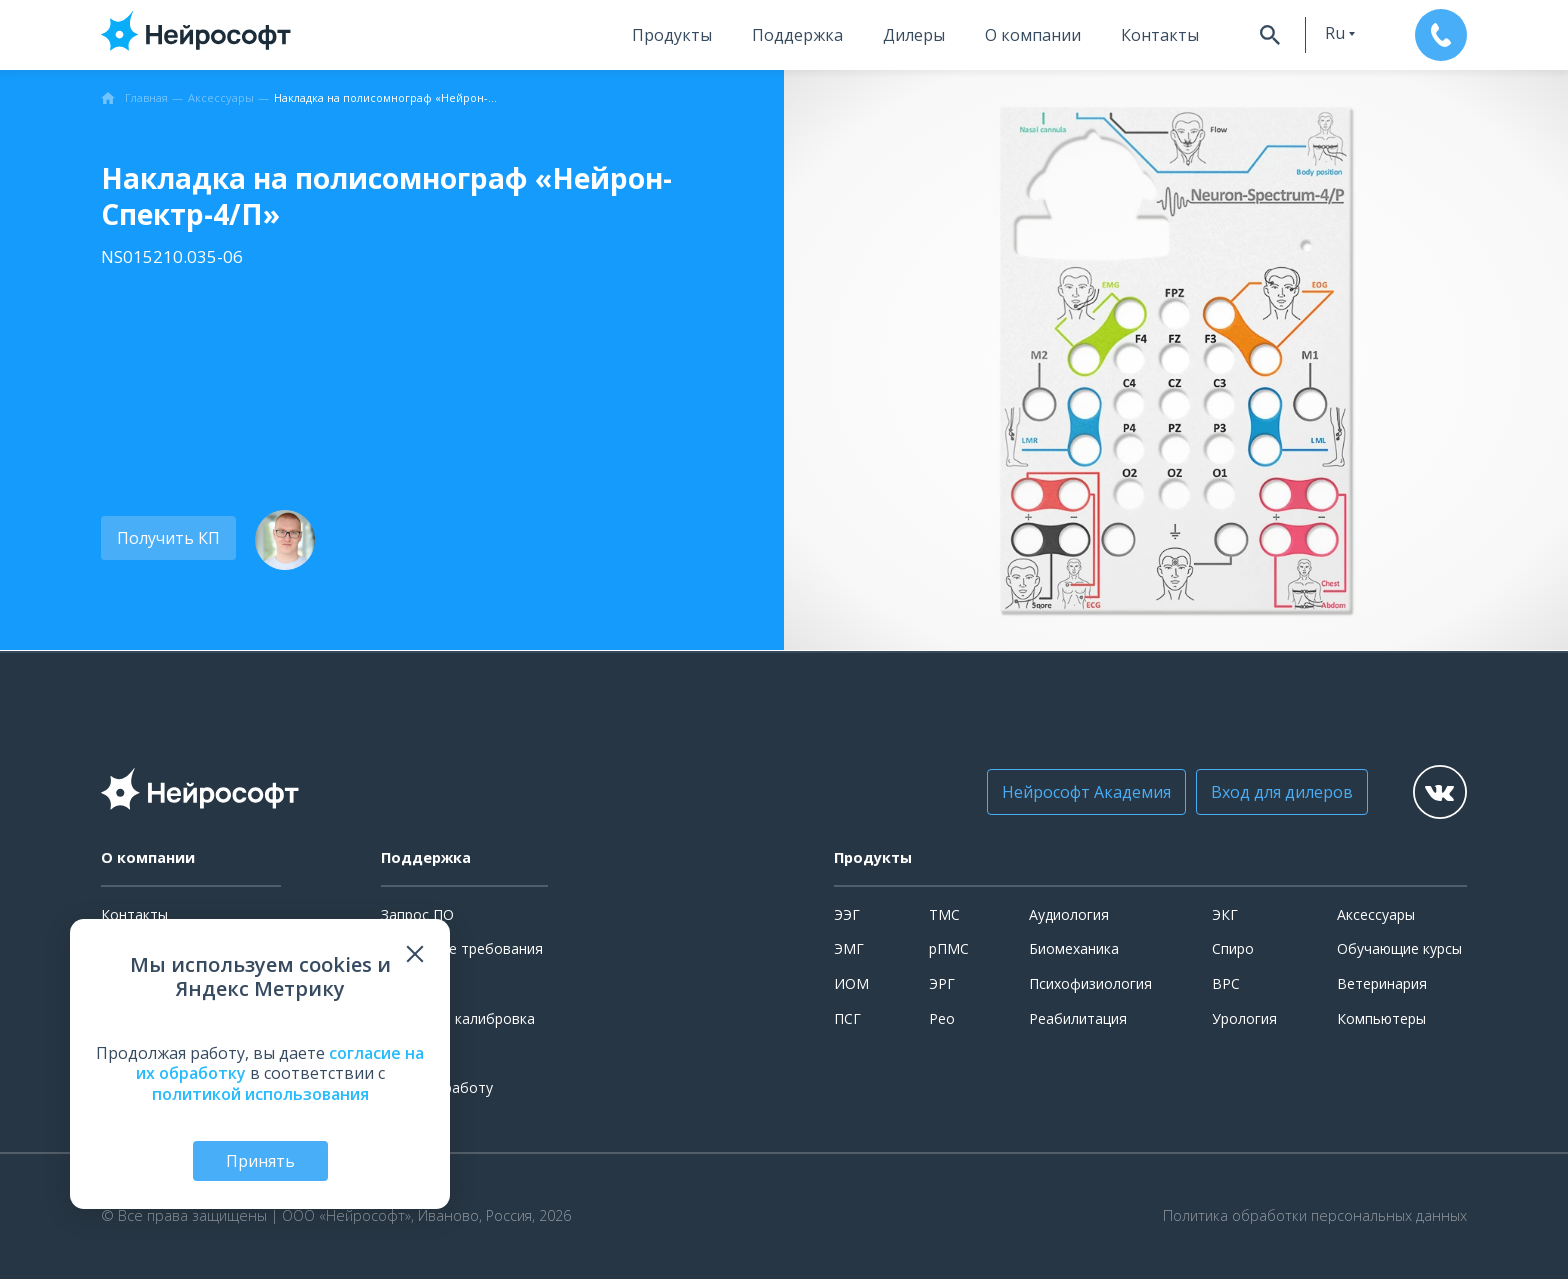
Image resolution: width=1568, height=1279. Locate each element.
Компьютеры (1381, 1018)
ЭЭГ (847, 914)
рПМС (949, 948)
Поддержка (797, 35)
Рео (942, 1018)
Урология (1244, 1018)
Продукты (672, 35)
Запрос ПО (417, 914)
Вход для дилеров (1282, 792)
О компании (1033, 35)
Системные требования (462, 948)
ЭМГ (849, 948)
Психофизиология (1090, 983)
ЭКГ (1225, 914)
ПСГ (847, 1018)
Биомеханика (1074, 948)
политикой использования (260, 1094)
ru (1335, 33)
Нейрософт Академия (1086, 792)
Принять (260, 1161)
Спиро (1233, 948)
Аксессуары (1376, 914)
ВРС (1226, 983)
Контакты (1160, 35)
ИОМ (851, 983)
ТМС (944, 914)
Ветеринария (1382, 983)
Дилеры (914, 35)
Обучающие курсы (1399, 948)
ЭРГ (942, 983)
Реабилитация (1078, 1018)
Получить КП (168, 538)
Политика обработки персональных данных (1315, 1216)
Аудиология (1069, 914)
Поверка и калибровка (458, 1018)
